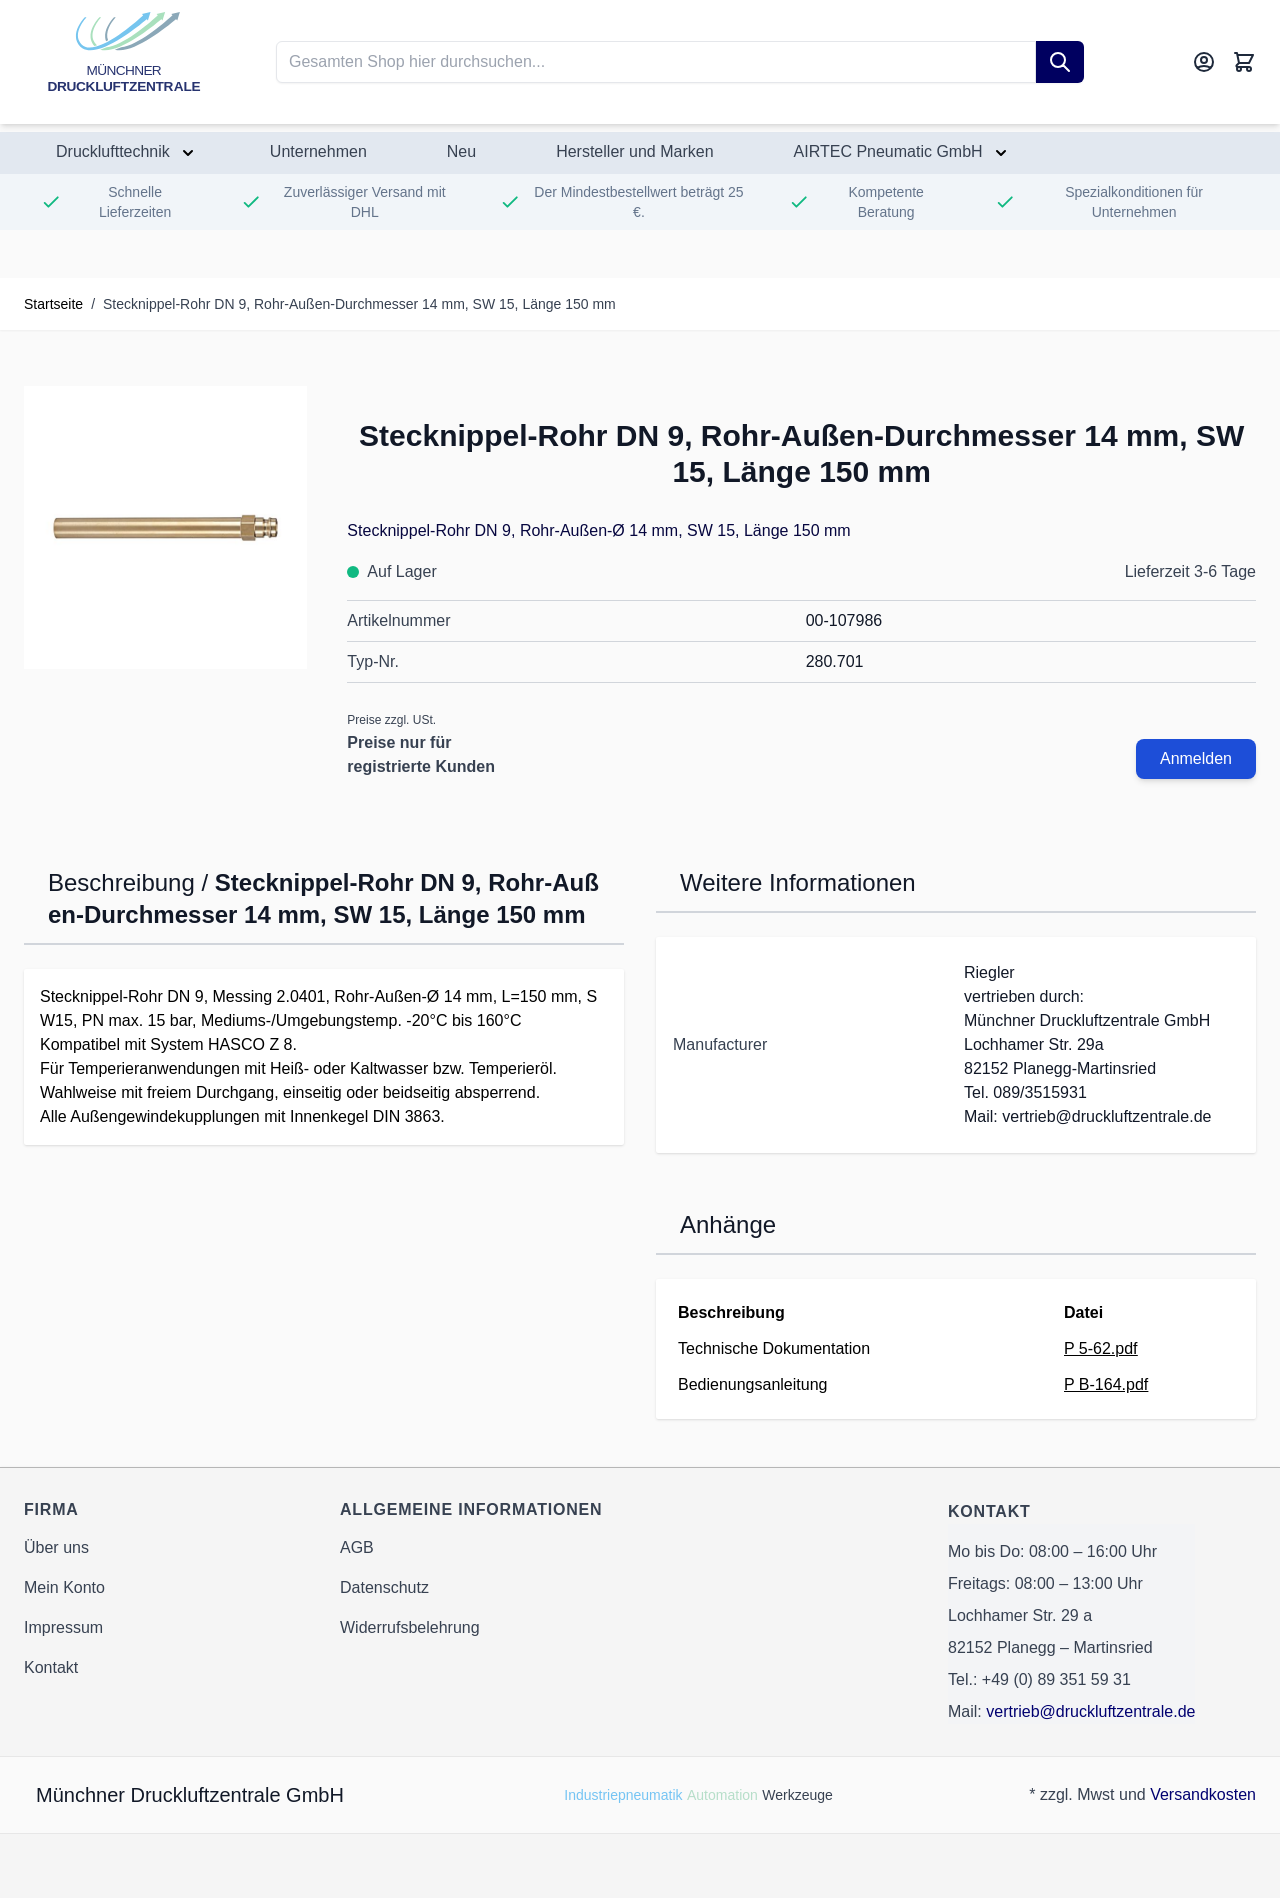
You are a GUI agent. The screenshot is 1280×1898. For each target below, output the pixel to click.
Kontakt (51, 1667)
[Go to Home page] (124, 62)
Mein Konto (64, 1587)
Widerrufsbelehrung (410, 1627)
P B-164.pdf (1106, 1384)
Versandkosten (1203, 1794)
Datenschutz (384, 1587)
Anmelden (1196, 758)
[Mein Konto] (1204, 62)
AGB (357, 1547)
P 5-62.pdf (1101, 1348)
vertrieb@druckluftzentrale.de (1090, 1711)
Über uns (56, 1547)
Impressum (63, 1627)
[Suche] (1060, 62)
